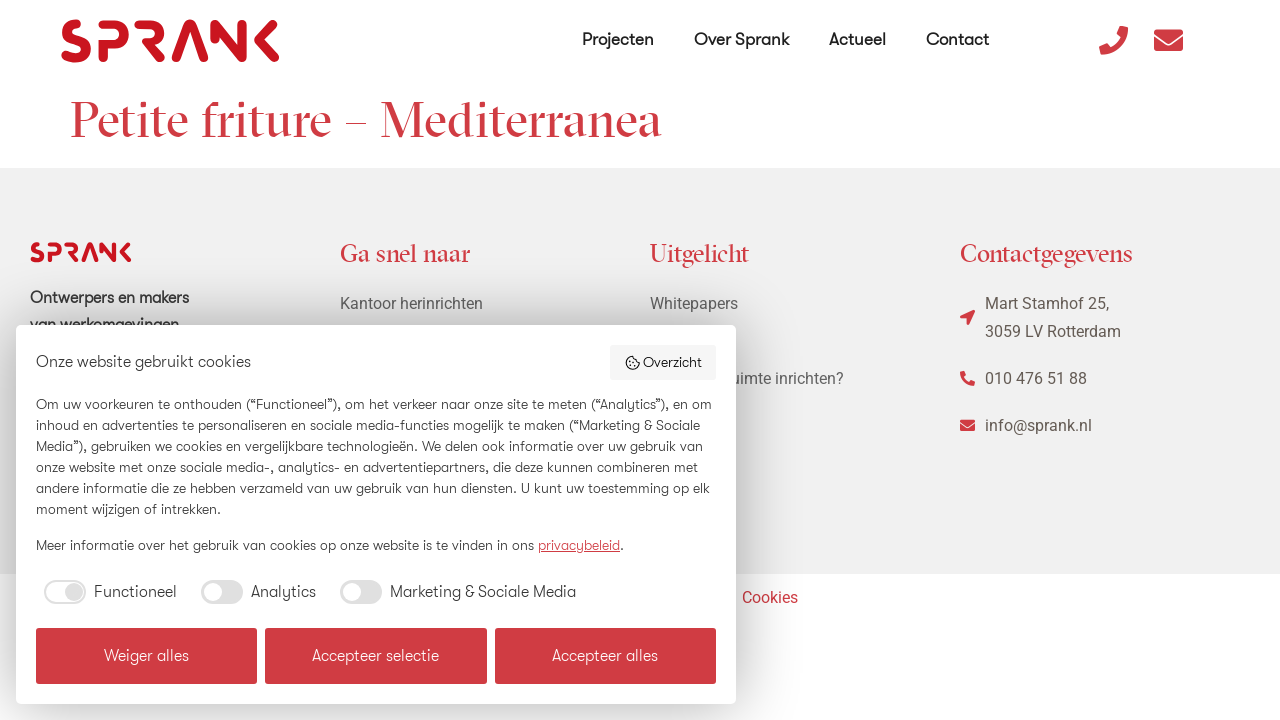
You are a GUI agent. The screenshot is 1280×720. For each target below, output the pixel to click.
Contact (957, 38)
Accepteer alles (605, 656)
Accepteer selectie (375, 656)
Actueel (857, 38)
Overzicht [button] (663, 363)
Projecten (618, 38)
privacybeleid (579, 545)
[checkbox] (106, 592)
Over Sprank (741, 38)
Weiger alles (146, 656)
